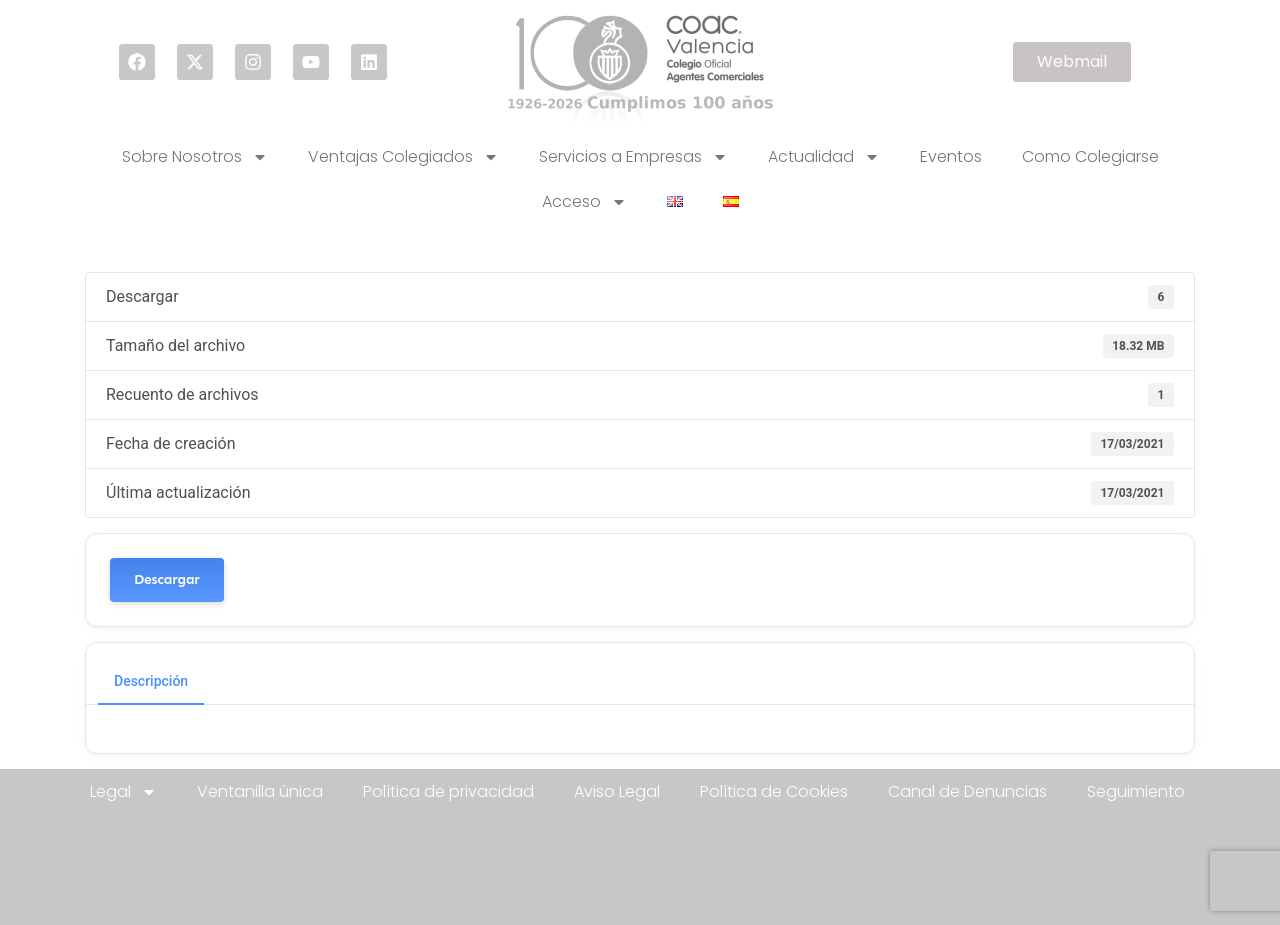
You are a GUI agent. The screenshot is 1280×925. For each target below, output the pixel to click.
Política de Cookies (774, 791)
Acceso (584, 202)
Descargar (167, 579)
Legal (123, 792)
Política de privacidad (448, 791)
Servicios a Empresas (633, 157)
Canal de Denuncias (967, 791)
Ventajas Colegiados (403, 157)
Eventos (951, 156)
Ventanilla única (260, 791)
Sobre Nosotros (195, 157)
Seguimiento (1136, 791)
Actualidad (824, 157)
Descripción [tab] (151, 681)
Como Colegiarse (1090, 156)
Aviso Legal (617, 791)
